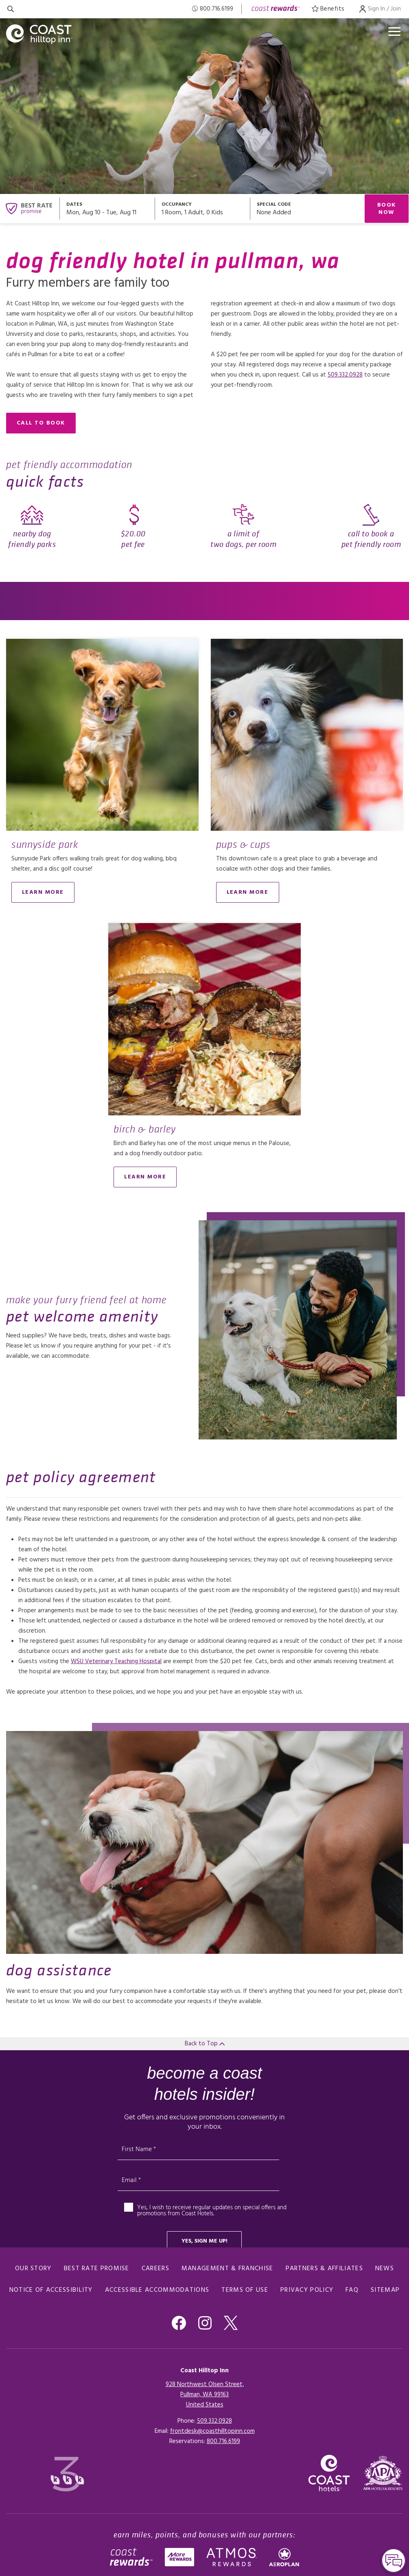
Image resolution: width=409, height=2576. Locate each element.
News (384, 2268)
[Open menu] (394, 31)
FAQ (352, 2290)
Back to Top (205, 2044)
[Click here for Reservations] (223, 2441)
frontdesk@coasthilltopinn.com (212, 2431)
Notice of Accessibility (51, 2290)
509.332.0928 (345, 375)
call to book (41, 423)
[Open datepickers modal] (107, 208)
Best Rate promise (96, 2268)
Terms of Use (244, 2290)
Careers (155, 2268)
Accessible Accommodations (157, 2290)
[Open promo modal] (307, 208)
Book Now (386, 208)
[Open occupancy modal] (202, 208)
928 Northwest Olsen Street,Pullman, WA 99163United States (205, 2395)
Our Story (33, 2268)
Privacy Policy (306, 2290)
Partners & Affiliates (324, 2268)
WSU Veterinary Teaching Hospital (116, 1661)
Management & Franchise (227, 2268)
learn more (43, 892)
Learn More (248, 892)
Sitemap (385, 2290)
